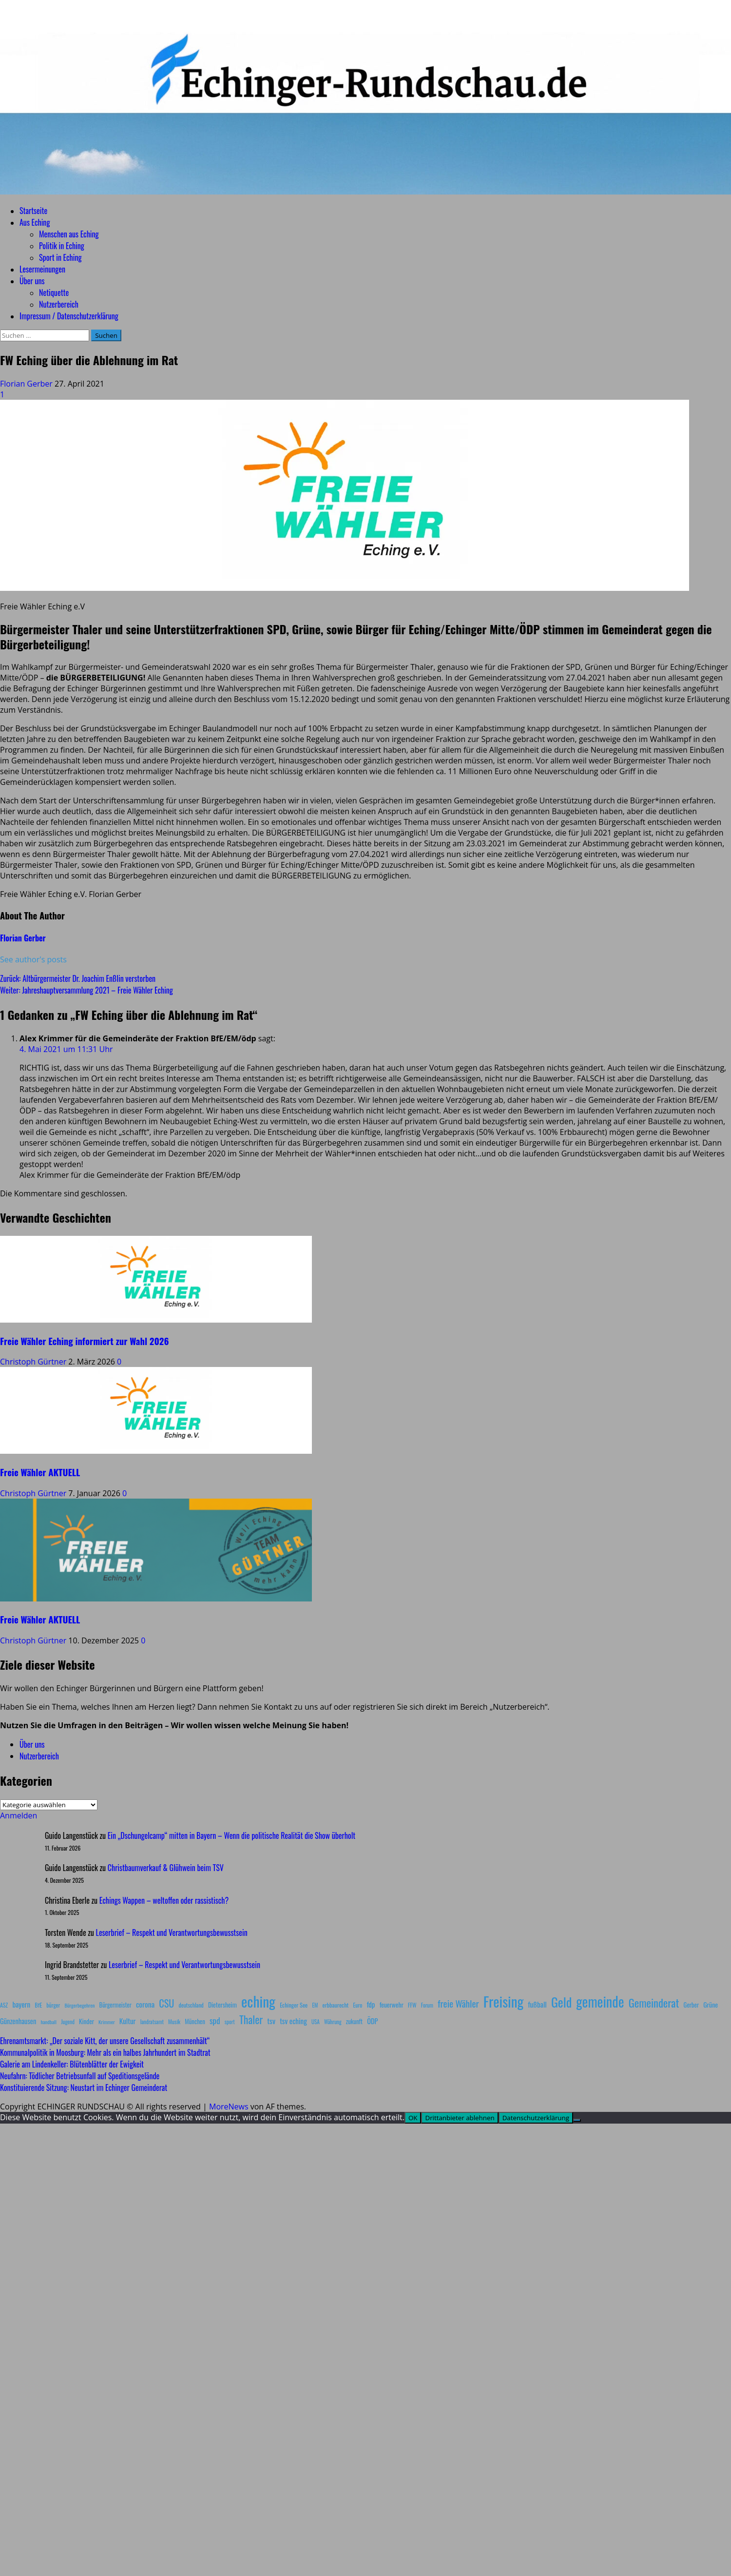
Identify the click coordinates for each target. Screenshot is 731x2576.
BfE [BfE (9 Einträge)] (38, 2005)
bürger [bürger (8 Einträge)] (53, 2005)
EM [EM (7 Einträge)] (315, 2005)
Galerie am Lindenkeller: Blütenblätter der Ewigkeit (72, 2064)
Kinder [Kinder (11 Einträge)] (86, 2021)
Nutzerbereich (58, 304)
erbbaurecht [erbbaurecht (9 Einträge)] (336, 2005)
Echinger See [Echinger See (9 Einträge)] (294, 2005)
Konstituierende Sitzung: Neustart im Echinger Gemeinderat (83, 2087)
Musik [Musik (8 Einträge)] (174, 2021)
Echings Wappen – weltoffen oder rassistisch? (164, 1900)
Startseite (33, 210)
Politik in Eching (61, 246)
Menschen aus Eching (69, 234)
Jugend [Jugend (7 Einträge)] (68, 2022)
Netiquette (54, 292)
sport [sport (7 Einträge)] (230, 2022)
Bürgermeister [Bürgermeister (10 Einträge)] (115, 2005)
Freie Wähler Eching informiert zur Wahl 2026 (84, 1340)
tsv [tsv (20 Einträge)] (271, 2021)
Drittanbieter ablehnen (459, 2117)
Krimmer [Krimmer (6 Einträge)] (106, 2022)
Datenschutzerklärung (535, 2117)
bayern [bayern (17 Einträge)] (21, 2004)
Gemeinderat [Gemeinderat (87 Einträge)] (654, 2002)
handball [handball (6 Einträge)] (48, 2022)
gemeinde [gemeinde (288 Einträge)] (600, 2001)
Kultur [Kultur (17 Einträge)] (127, 2020)
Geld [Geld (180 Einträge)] (561, 2001)
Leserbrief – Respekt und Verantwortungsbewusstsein (172, 1932)
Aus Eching (34, 222)
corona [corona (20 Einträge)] (145, 2004)
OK (413, 2117)
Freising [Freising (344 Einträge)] (503, 2001)
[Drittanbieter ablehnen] (577, 2120)
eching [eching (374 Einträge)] (258, 2001)
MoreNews (229, 2106)
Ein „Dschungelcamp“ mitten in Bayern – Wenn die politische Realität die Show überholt (231, 1835)
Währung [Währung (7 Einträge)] (333, 2022)
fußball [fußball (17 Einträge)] (537, 2004)
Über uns (31, 281)
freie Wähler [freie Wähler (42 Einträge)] (458, 2003)
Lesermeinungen (42, 269)
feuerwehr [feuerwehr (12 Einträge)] (392, 2005)
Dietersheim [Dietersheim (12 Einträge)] (222, 2005)
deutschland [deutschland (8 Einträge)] (191, 2005)
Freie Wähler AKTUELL (40, 1472)
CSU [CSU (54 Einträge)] (166, 2003)
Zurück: (77, 978)
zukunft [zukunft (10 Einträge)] (354, 2021)
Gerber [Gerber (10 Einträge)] (691, 2005)
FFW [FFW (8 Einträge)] (412, 2005)
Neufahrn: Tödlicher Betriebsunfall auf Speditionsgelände (79, 2076)
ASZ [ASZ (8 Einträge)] (4, 2005)
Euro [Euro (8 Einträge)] (358, 2005)
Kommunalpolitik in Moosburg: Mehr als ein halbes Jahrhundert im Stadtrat (105, 2052)
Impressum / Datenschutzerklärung (68, 316)
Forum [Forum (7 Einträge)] (427, 2005)
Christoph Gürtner (34, 1361)
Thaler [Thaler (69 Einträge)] (251, 2019)
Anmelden (18, 1815)
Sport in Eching (60, 257)
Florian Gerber (27, 383)
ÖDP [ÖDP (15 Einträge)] (372, 2021)
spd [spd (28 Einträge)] (215, 2020)
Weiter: (86, 990)
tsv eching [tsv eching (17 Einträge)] (293, 2020)
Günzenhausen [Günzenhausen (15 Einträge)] (18, 2021)
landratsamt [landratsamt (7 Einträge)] (152, 2022)
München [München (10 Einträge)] (195, 2021)
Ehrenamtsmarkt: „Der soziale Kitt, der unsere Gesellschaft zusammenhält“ (105, 2041)
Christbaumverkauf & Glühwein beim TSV (166, 1867)
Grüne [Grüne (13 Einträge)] (710, 2004)
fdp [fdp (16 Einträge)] (370, 2004)
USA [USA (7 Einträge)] (315, 2022)
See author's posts (33, 959)
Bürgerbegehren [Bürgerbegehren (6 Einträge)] (79, 2005)
